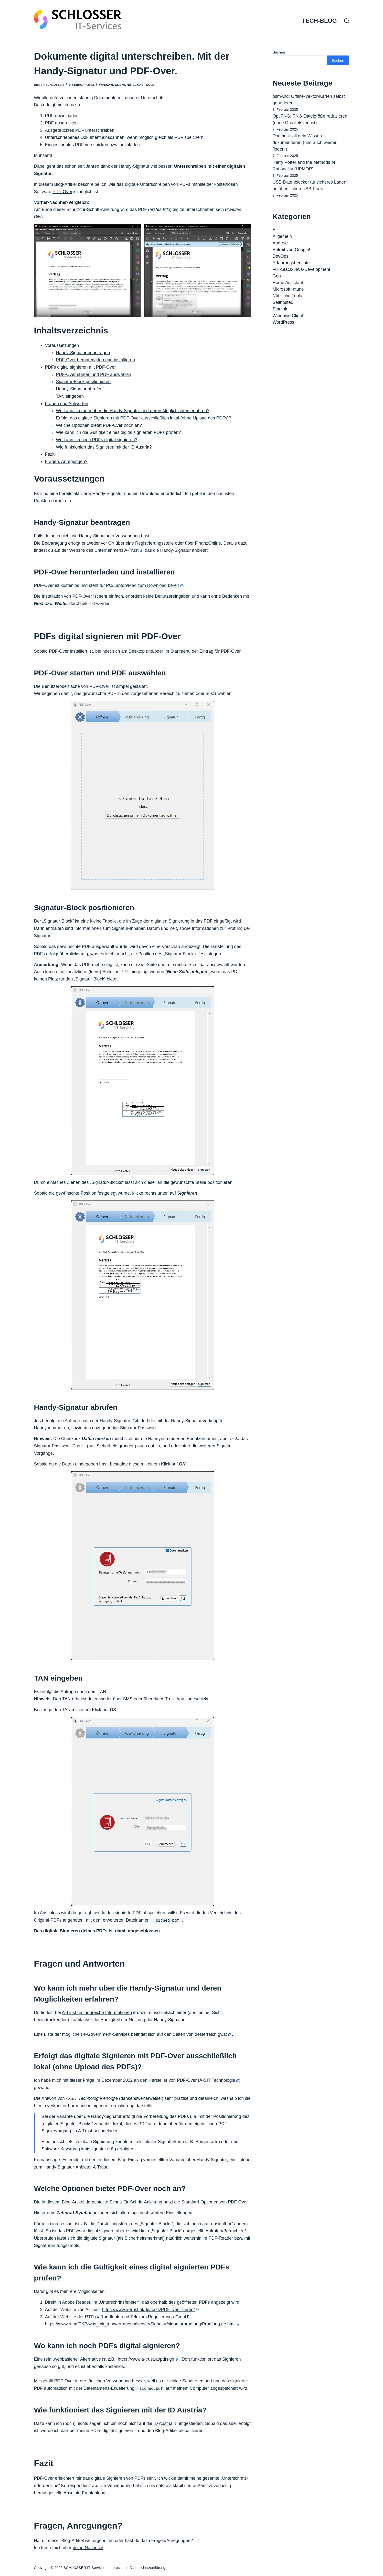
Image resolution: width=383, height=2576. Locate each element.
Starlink (280, 309)
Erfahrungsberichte (291, 262)
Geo (277, 276)
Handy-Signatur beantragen (83, 352)
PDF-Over (64, 191)
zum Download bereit (160, 585)
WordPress (283, 322)
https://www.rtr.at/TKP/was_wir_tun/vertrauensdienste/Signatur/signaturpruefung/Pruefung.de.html (142, 2324)
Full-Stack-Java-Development (301, 269)
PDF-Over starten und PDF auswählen (93, 374)
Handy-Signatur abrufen (79, 388)
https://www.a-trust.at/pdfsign (148, 2359)
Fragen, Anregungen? (66, 461)
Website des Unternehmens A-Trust (105, 550)
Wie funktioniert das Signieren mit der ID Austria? (104, 447)
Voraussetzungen (62, 345)
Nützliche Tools (140, 85)
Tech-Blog (319, 20)
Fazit (49, 454)
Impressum (117, 2567)
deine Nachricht (88, 2547)
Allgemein (282, 236)
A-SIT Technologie (219, 2080)
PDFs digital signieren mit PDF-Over (80, 367)
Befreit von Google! (291, 249)
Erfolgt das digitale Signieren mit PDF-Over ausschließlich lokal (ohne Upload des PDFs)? (143, 418)
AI (275, 229)
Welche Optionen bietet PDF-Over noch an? (99, 425)
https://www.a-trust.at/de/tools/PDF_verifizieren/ (150, 2309)
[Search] (346, 20)
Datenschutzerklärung (147, 2567)
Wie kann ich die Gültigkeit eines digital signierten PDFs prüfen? (118, 432)
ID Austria (164, 2423)
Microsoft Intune (288, 289)
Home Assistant (288, 282)
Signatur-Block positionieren (83, 381)
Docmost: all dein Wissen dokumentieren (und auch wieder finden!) (305, 142)
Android (280, 243)
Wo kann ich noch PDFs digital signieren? (96, 439)
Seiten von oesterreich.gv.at (202, 2034)
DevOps (280, 256)
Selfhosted (283, 302)
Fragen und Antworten (66, 403)
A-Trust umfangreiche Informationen (99, 2012)
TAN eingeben (70, 396)
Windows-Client (112, 85)
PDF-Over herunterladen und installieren (95, 359)
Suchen (279, 52)
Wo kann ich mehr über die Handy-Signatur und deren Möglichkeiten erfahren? (132, 410)
